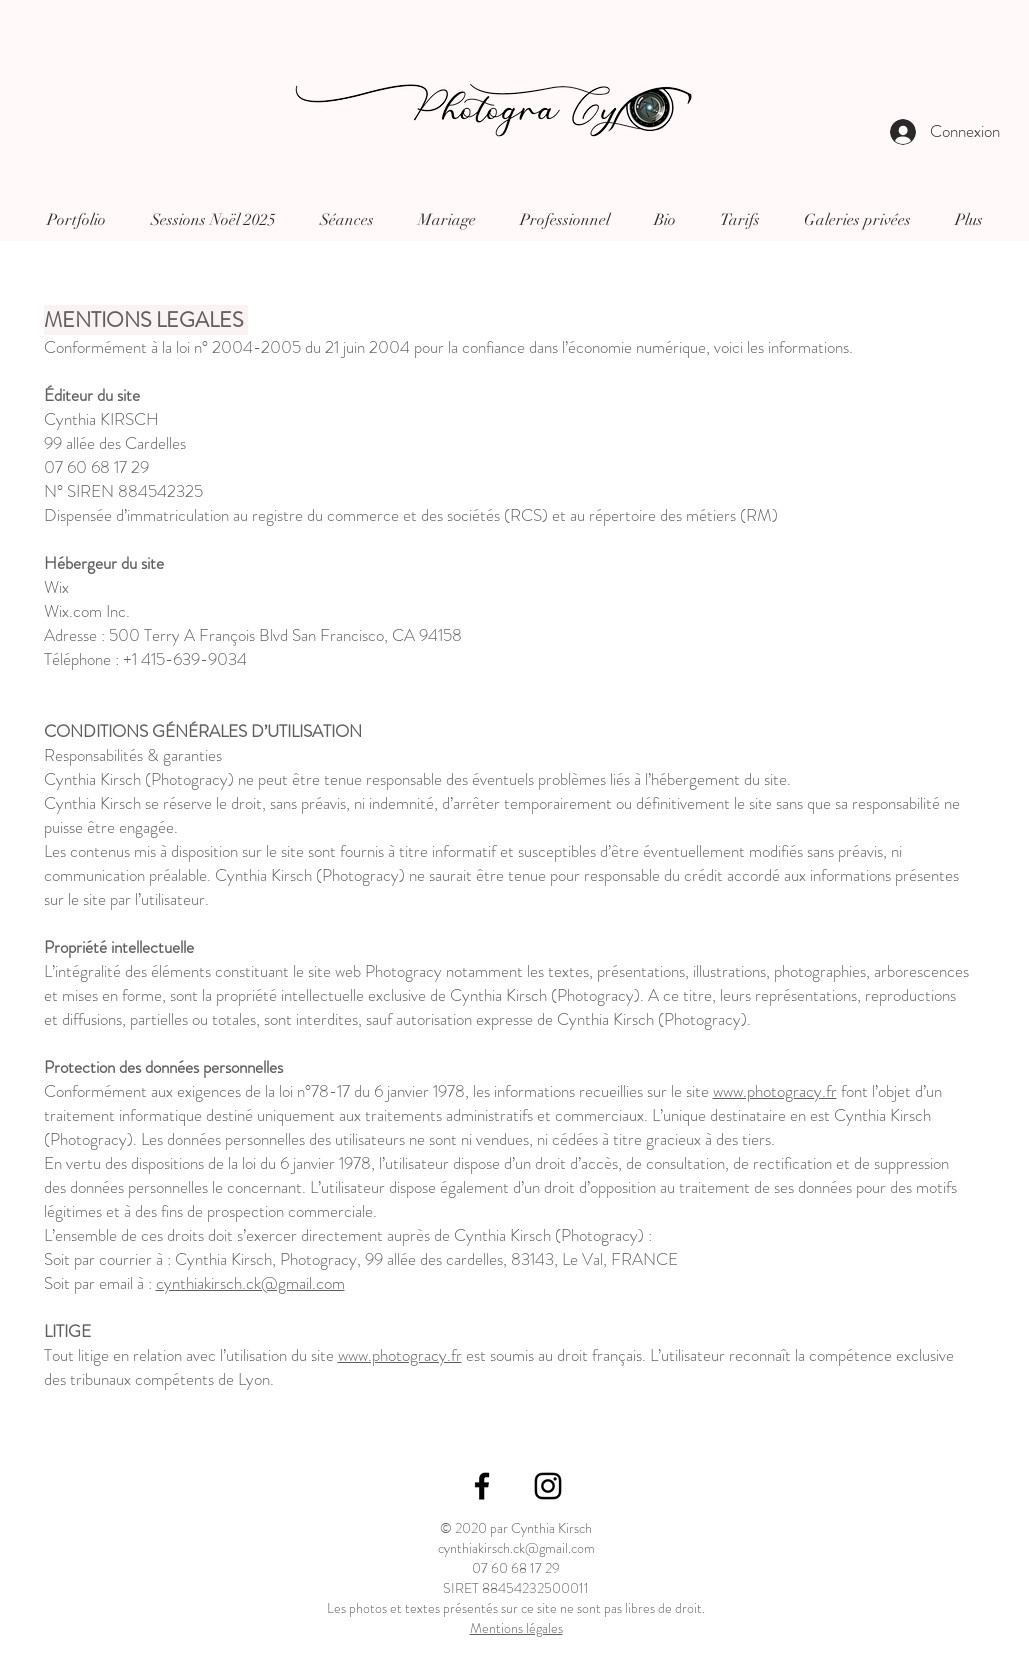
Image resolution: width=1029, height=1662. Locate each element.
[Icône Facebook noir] (482, 1486)
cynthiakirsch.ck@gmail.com (250, 1283)
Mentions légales (516, 1628)
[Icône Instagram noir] (548, 1486)
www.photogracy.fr (775, 1091)
